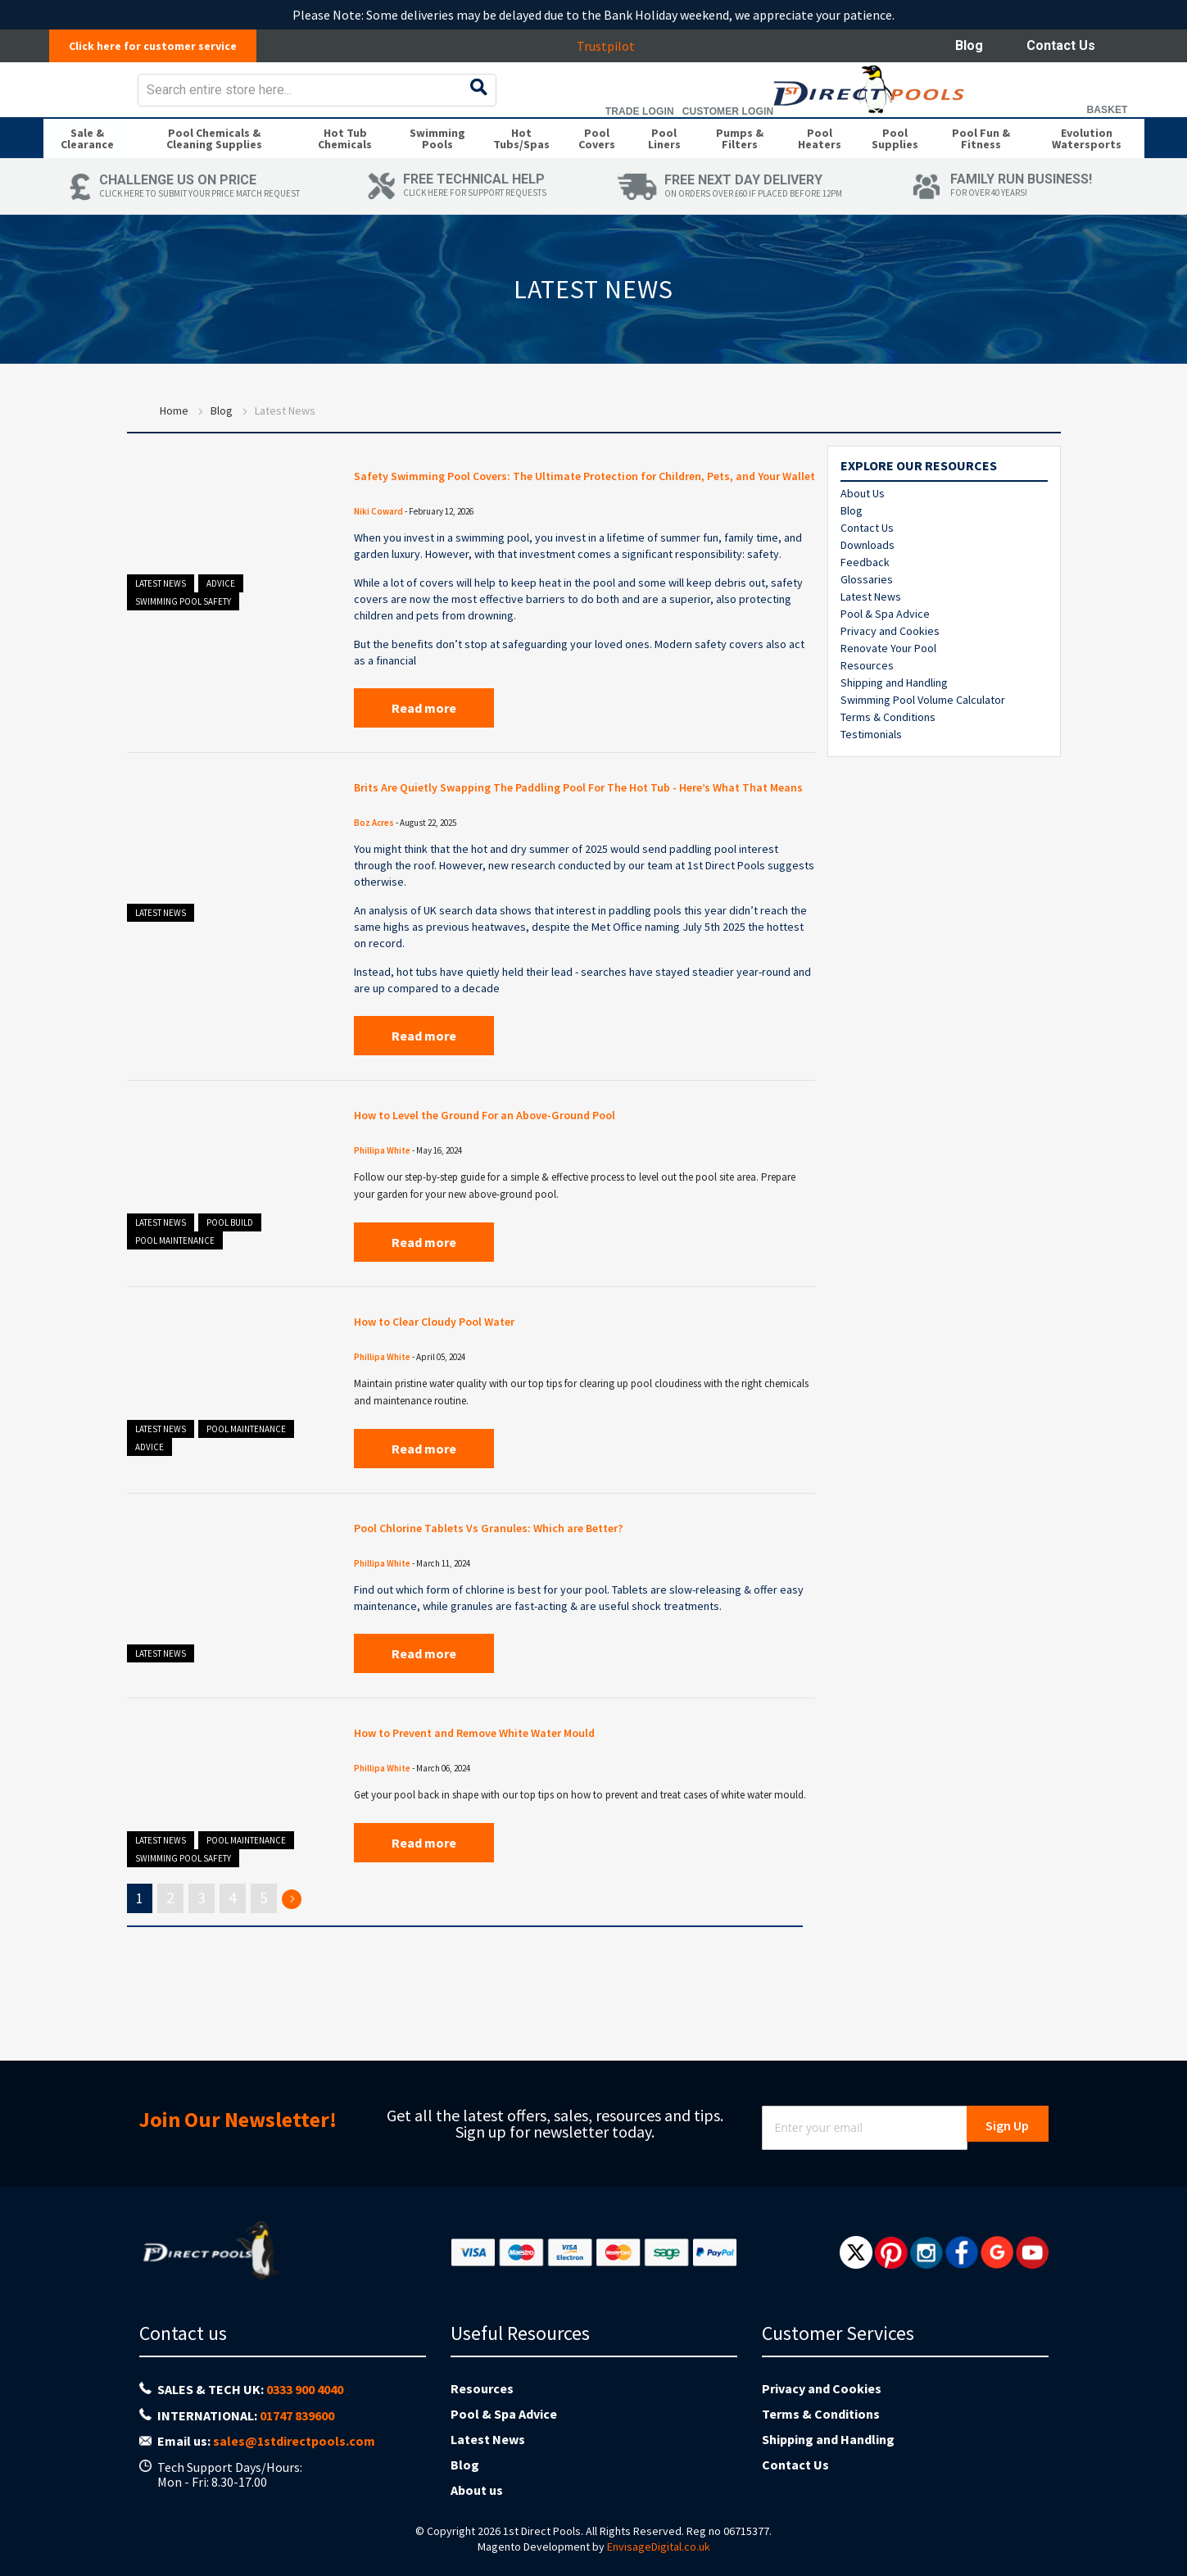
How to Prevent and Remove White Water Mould (520, 1808)
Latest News (160, 618)
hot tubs (416, 1047)
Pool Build (229, 1298)
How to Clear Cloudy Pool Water (465, 1397)
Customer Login (1019, 123)
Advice (220, 618)
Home (174, 445)
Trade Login (931, 123)
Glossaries (866, 613)
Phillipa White (382, 1225)
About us (477, 2490)
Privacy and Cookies (890, 665)
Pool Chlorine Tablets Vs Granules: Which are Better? (535, 1604)
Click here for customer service (162, 46)
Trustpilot (615, 46)
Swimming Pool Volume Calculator (922, 734)
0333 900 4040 (304, 2389)
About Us (862, 527)
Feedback (865, 596)
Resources (867, 699)
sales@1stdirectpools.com (294, 2441)
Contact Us (1060, 45)
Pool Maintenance (175, 1316)
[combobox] (622, 101)
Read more (424, 763)
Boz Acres (374, 898)
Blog (969, 45)
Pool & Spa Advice (885, 648)
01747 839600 (297, 2415)
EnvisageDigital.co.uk (658, 2546)
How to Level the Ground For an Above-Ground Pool (533, 1191)
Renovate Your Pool (888, 682)
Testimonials (871, 768)
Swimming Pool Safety (183, 636)
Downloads (867, 579)
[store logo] (173, 101)
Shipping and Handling (894, 717)
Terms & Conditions (888, 751)
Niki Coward (378, 566)
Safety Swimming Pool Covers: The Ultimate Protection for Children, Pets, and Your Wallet (556, 521)
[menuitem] (87, 167)
